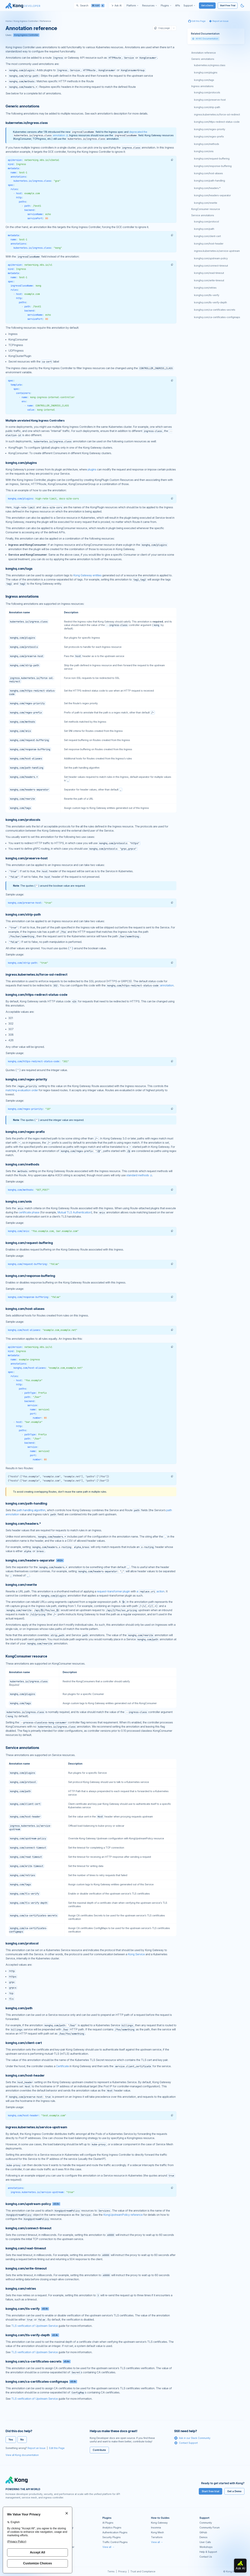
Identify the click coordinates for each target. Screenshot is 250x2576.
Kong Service (136, 1954)
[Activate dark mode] (242, 5)
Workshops (205, 2546)
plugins (92, 469)
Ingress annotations (202, 86)
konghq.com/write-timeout (209, 280)
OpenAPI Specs (63, 2542)
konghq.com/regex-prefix (209, 136)
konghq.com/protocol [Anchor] (22, 1943)
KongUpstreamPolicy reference (123, 2214)
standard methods (137, 1175)
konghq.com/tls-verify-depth (210, 302)
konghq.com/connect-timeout (211, 265)
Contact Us (205, 2556)
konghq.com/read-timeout (209, 272)
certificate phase (29, 1212)
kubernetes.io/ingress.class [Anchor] (27, 123)
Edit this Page (57, 2448)
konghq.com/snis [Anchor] (19, 1201)
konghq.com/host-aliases (208, 173)
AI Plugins (107, 2522)
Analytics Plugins (111, 2527)
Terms (111, 2571)
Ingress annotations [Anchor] (22, 596)
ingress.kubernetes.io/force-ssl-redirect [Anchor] (36, 974)
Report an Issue (36, 2448)
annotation (140, 985)
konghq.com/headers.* (207, 188)
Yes (11, 2439)
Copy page (162, 28)
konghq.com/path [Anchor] (19, 2008)
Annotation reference (203, 52)
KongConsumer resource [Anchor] (26, 1656)
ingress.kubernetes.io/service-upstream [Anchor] (36, 2127)
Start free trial (210, 2491)
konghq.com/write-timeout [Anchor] (26, 2268)
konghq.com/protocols (207, 92)
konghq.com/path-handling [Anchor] (26, 1503)
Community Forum (209, 2527)
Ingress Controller (64, 2546)
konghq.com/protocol (206, 221)
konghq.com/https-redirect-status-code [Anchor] (36, 994)
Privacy (122, 2571)
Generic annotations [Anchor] (22, 106)
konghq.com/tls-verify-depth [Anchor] (32, 2335)
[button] (172, 160)
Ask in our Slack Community (192, 2438)
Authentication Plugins (114, 2532)
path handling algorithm (31, 1510)
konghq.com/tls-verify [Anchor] (27, 2308)
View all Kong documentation (22, 2454)
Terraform (156, 2537)
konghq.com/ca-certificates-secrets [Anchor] (38, 2361)
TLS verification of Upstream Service (34, 2325)
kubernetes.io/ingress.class (209, 65)
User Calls (205, 2542)
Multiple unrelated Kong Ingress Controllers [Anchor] (35, 420)
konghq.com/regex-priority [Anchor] (26, 1079)
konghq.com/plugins (205, 72)
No (22, 2439)
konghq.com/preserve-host (210, 99)
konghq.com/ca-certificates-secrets (214, 309)
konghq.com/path (204, 228)
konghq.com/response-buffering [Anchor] (30, 1276)
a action (150, 1591)
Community (205, 2522)
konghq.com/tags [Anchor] (19, 568)
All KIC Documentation (205, 38)
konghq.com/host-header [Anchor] (25, 2075)
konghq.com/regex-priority (209, 129)
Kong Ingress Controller (26, 21)
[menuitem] (133, 5)
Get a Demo (207, 5)
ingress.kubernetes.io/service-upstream (217, 250)
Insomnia (59, 2537)
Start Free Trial (227, 5)
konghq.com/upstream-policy (211, 258)
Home (9, 21)
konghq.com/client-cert (207, 236)
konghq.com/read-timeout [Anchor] (26, 2248)
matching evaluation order (22, 1090)
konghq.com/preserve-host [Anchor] (27, 858)
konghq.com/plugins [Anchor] (21, 463)
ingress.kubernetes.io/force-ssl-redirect (217, 114)
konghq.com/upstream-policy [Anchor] (33, 2204)
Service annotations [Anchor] (22, 1748)
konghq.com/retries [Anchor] (21, 2288)
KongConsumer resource (205, 209)
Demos (203, 2537)
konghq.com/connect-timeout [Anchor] (28, 2228)
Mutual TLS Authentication (74, 1212)
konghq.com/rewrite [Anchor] (21, 1584)
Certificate (62, 2066)
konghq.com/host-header (208, 243)
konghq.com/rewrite (205, 202)
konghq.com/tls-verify (206, 295)
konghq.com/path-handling (209, 180)
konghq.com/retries (205, 287)
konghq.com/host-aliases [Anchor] (25, 1309)
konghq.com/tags (204, 79)
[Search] (90, 5)
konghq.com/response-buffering (213, 166)
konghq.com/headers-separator (212, 195)
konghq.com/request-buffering (212, 158)
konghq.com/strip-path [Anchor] (23, 914)
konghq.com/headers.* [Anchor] (23, 1523)
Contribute (99, 2449)
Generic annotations (202, 58)
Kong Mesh (60, 2532)
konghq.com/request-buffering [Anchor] (29, 1243)
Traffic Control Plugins (115, 2542)
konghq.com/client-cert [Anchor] (24, 2043)
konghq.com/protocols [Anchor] (23, 820)
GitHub (203, 2532)
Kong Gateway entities (87, 575)
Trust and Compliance (142, 2571)
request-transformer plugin (113, 1591)
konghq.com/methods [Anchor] (22, 1164)
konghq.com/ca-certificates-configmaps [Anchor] (41, 2381)
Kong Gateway (62, 2522)
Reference (45, 21)
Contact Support (186, 2443)
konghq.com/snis (204, 151)
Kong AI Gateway (63, 2527)
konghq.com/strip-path (207, 107)
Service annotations (202, 215)
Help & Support (208, 2551)
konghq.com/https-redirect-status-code (217, 121)
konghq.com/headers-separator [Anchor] (35, 1560)
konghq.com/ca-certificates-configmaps (217, 317)
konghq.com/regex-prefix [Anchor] (25, 1132)
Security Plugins (111, 2537)
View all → (108, 2546)
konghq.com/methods (206, 143)
